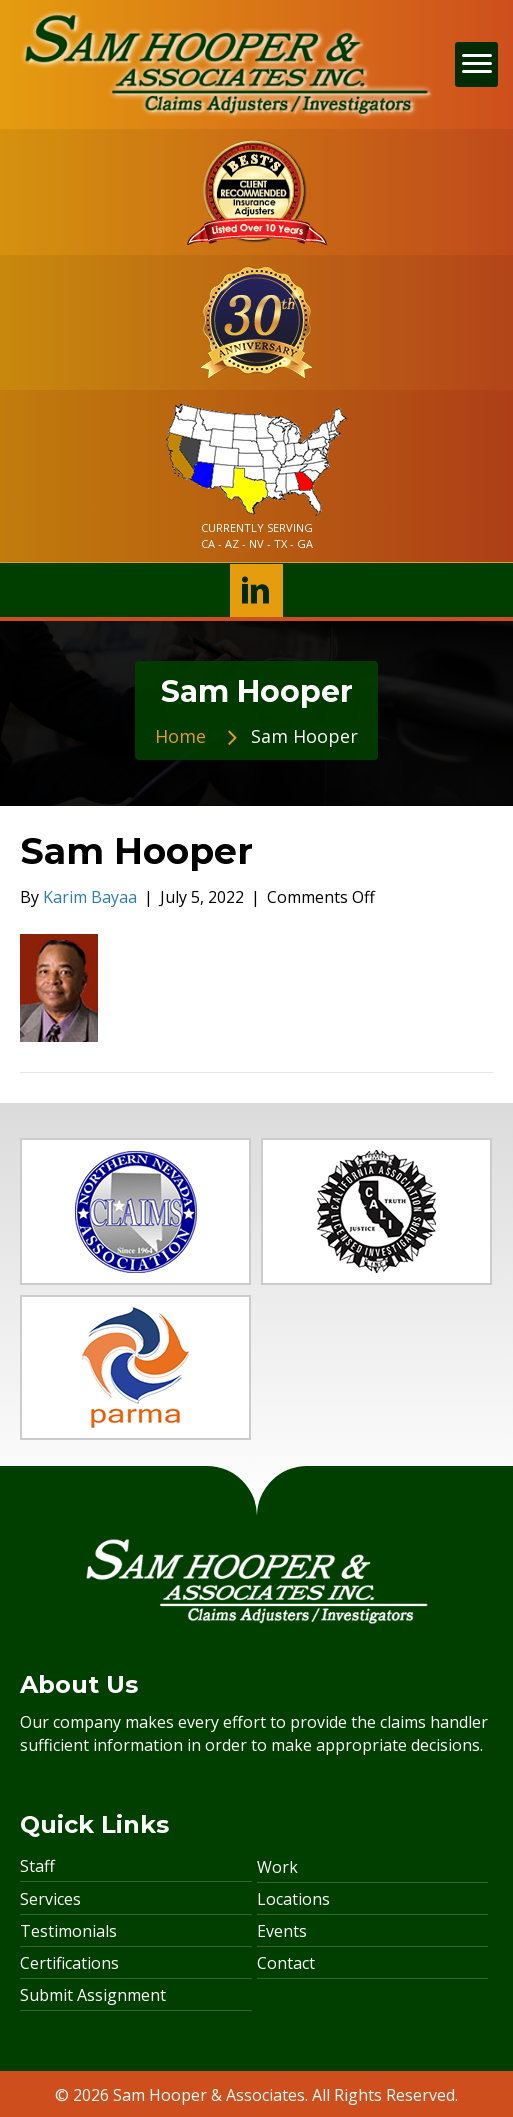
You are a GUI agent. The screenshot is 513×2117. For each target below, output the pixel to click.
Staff (37, 1866)
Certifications (69, 1963)
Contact (286, 1963)
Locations (293, 1899)
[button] (256, 590)
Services (50, 1899)
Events (282, 1931)
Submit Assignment (93, 1995)
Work (277, 1867)
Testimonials (68, 1931)
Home (180, 736)
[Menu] (476, 64)
